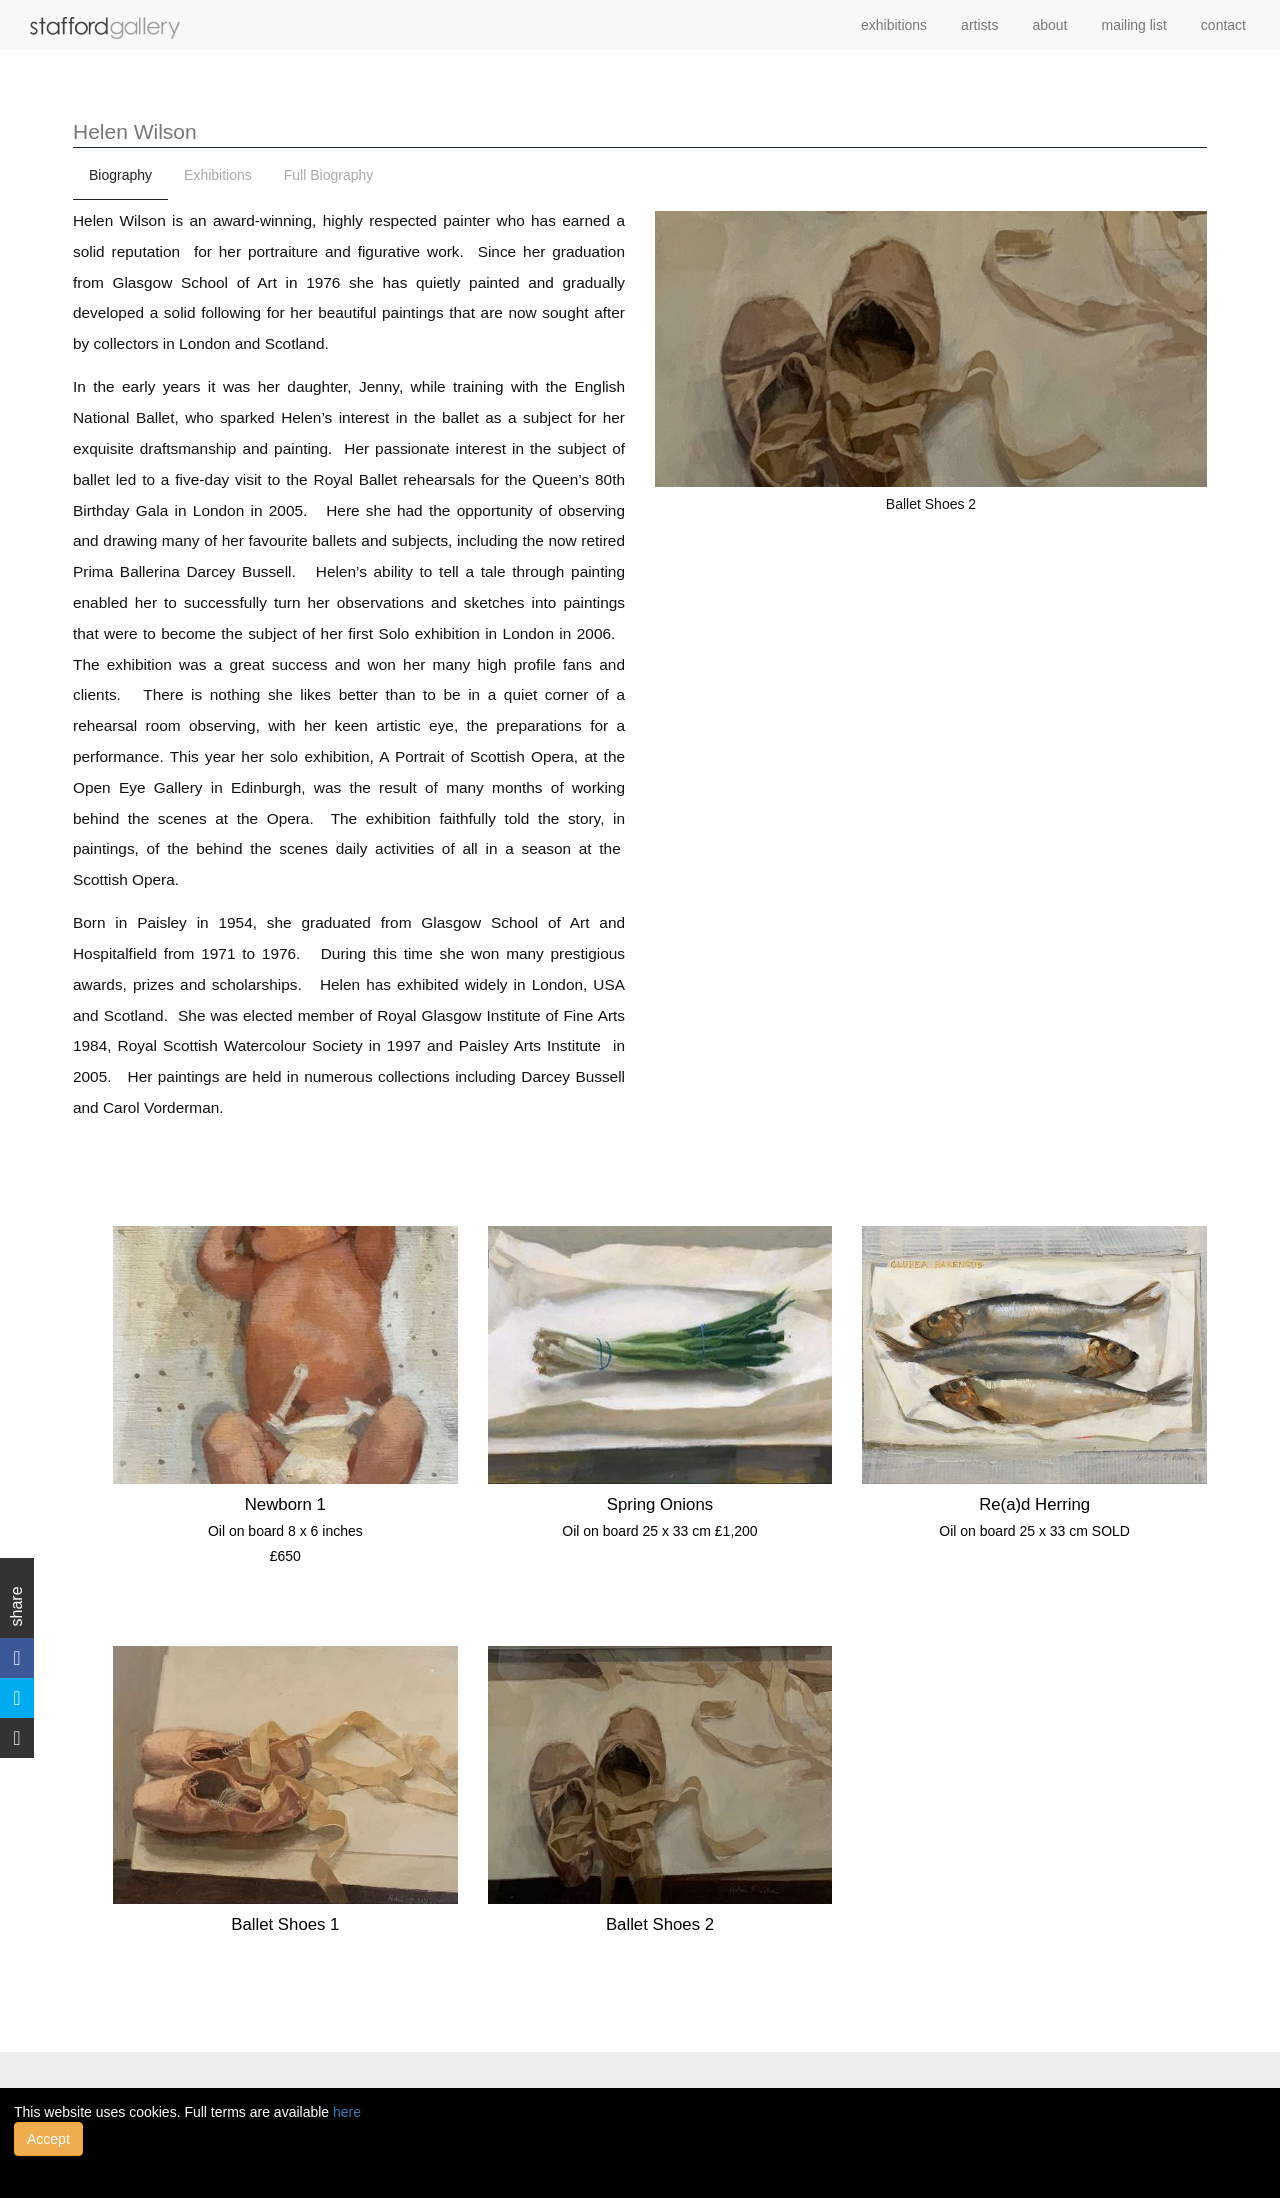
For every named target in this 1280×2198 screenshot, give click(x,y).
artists (979, 25)
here (347, 2112)
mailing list (1134, 25)
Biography (120, 175)
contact (1223, 25)
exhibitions (894, 25)
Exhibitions (218, 175)
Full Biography (329, 175)
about (1049, 25)
